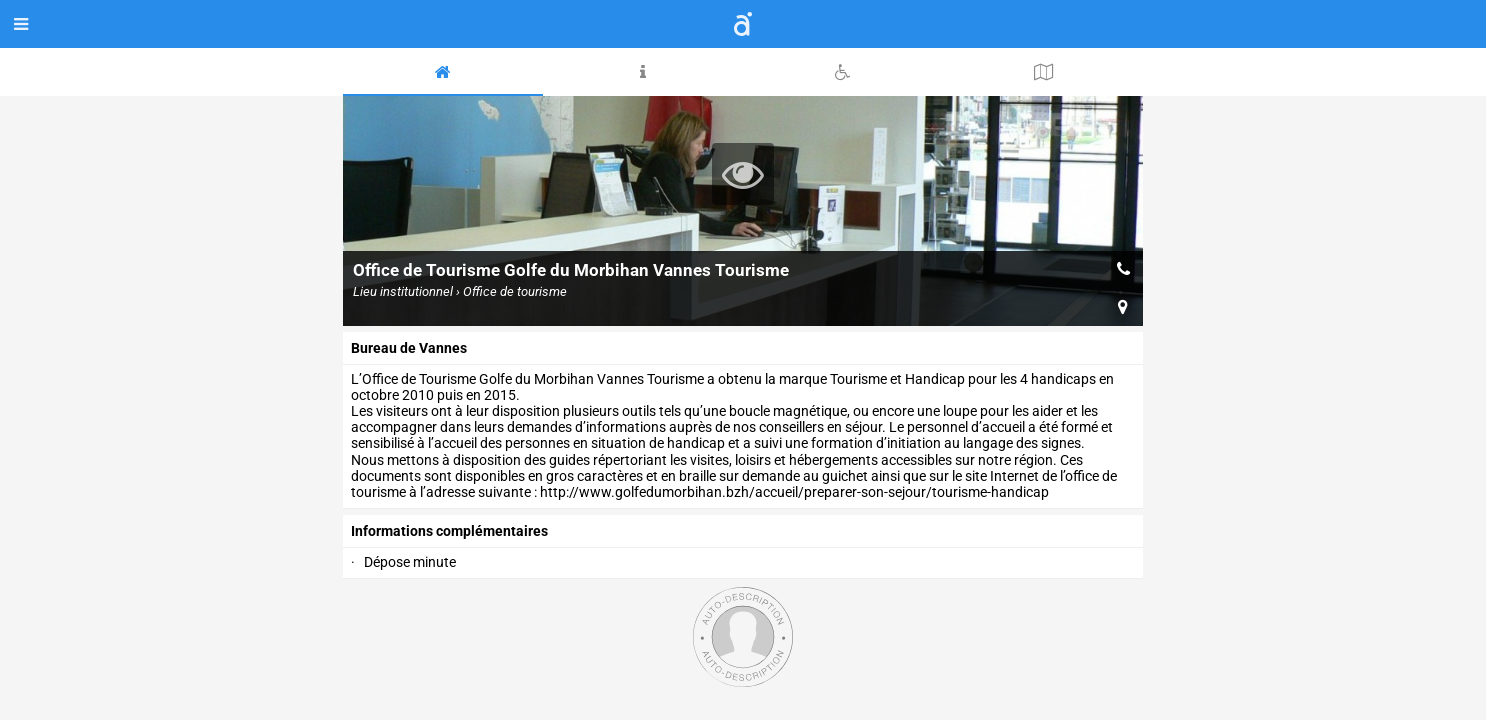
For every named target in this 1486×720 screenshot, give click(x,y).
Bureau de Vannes (409, 348)
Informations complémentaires (449, 531)
